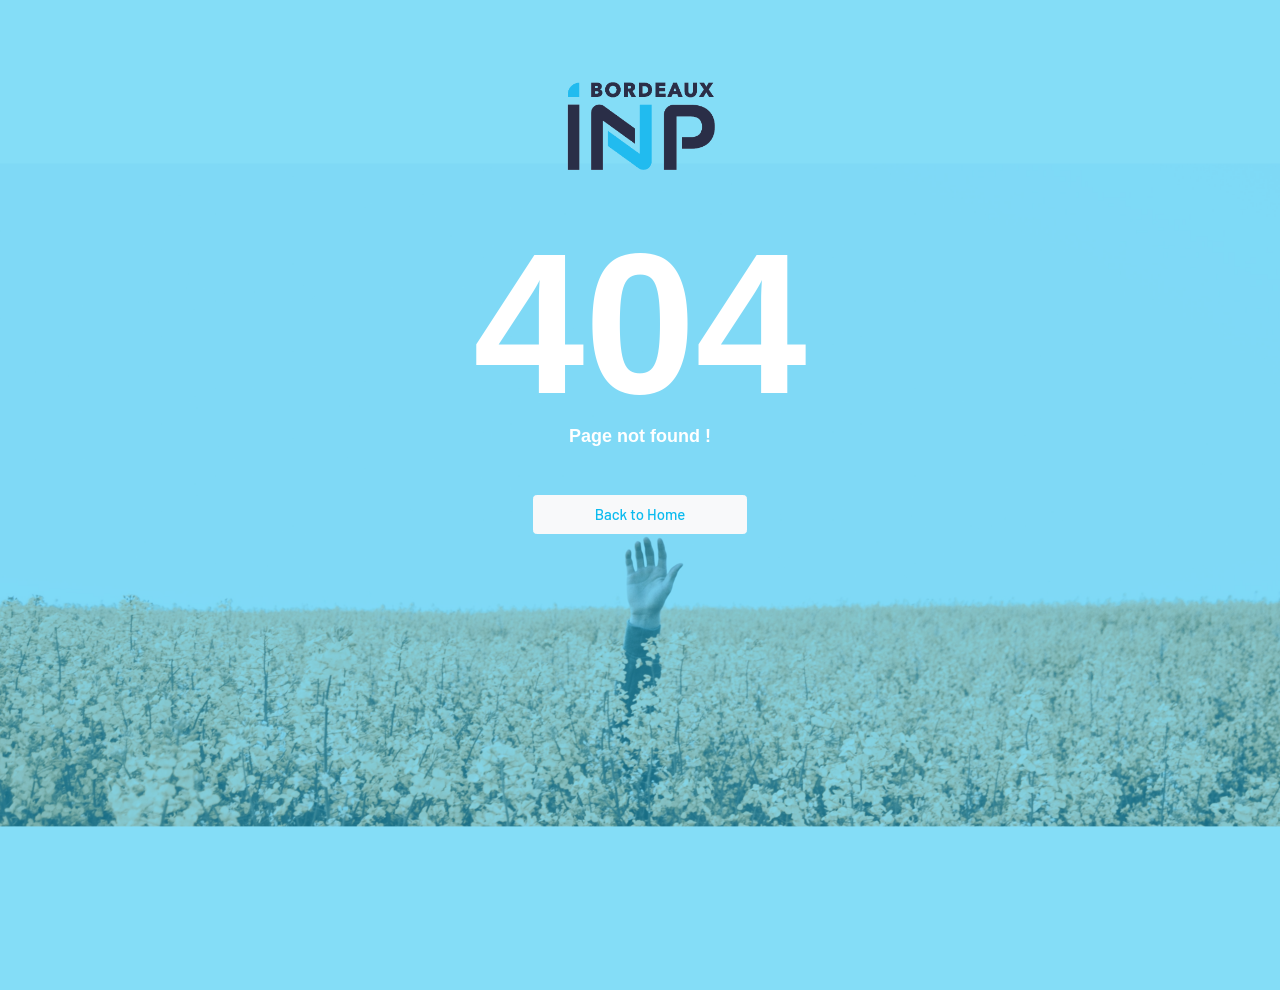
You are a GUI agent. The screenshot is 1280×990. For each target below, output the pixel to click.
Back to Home (640, 514)
